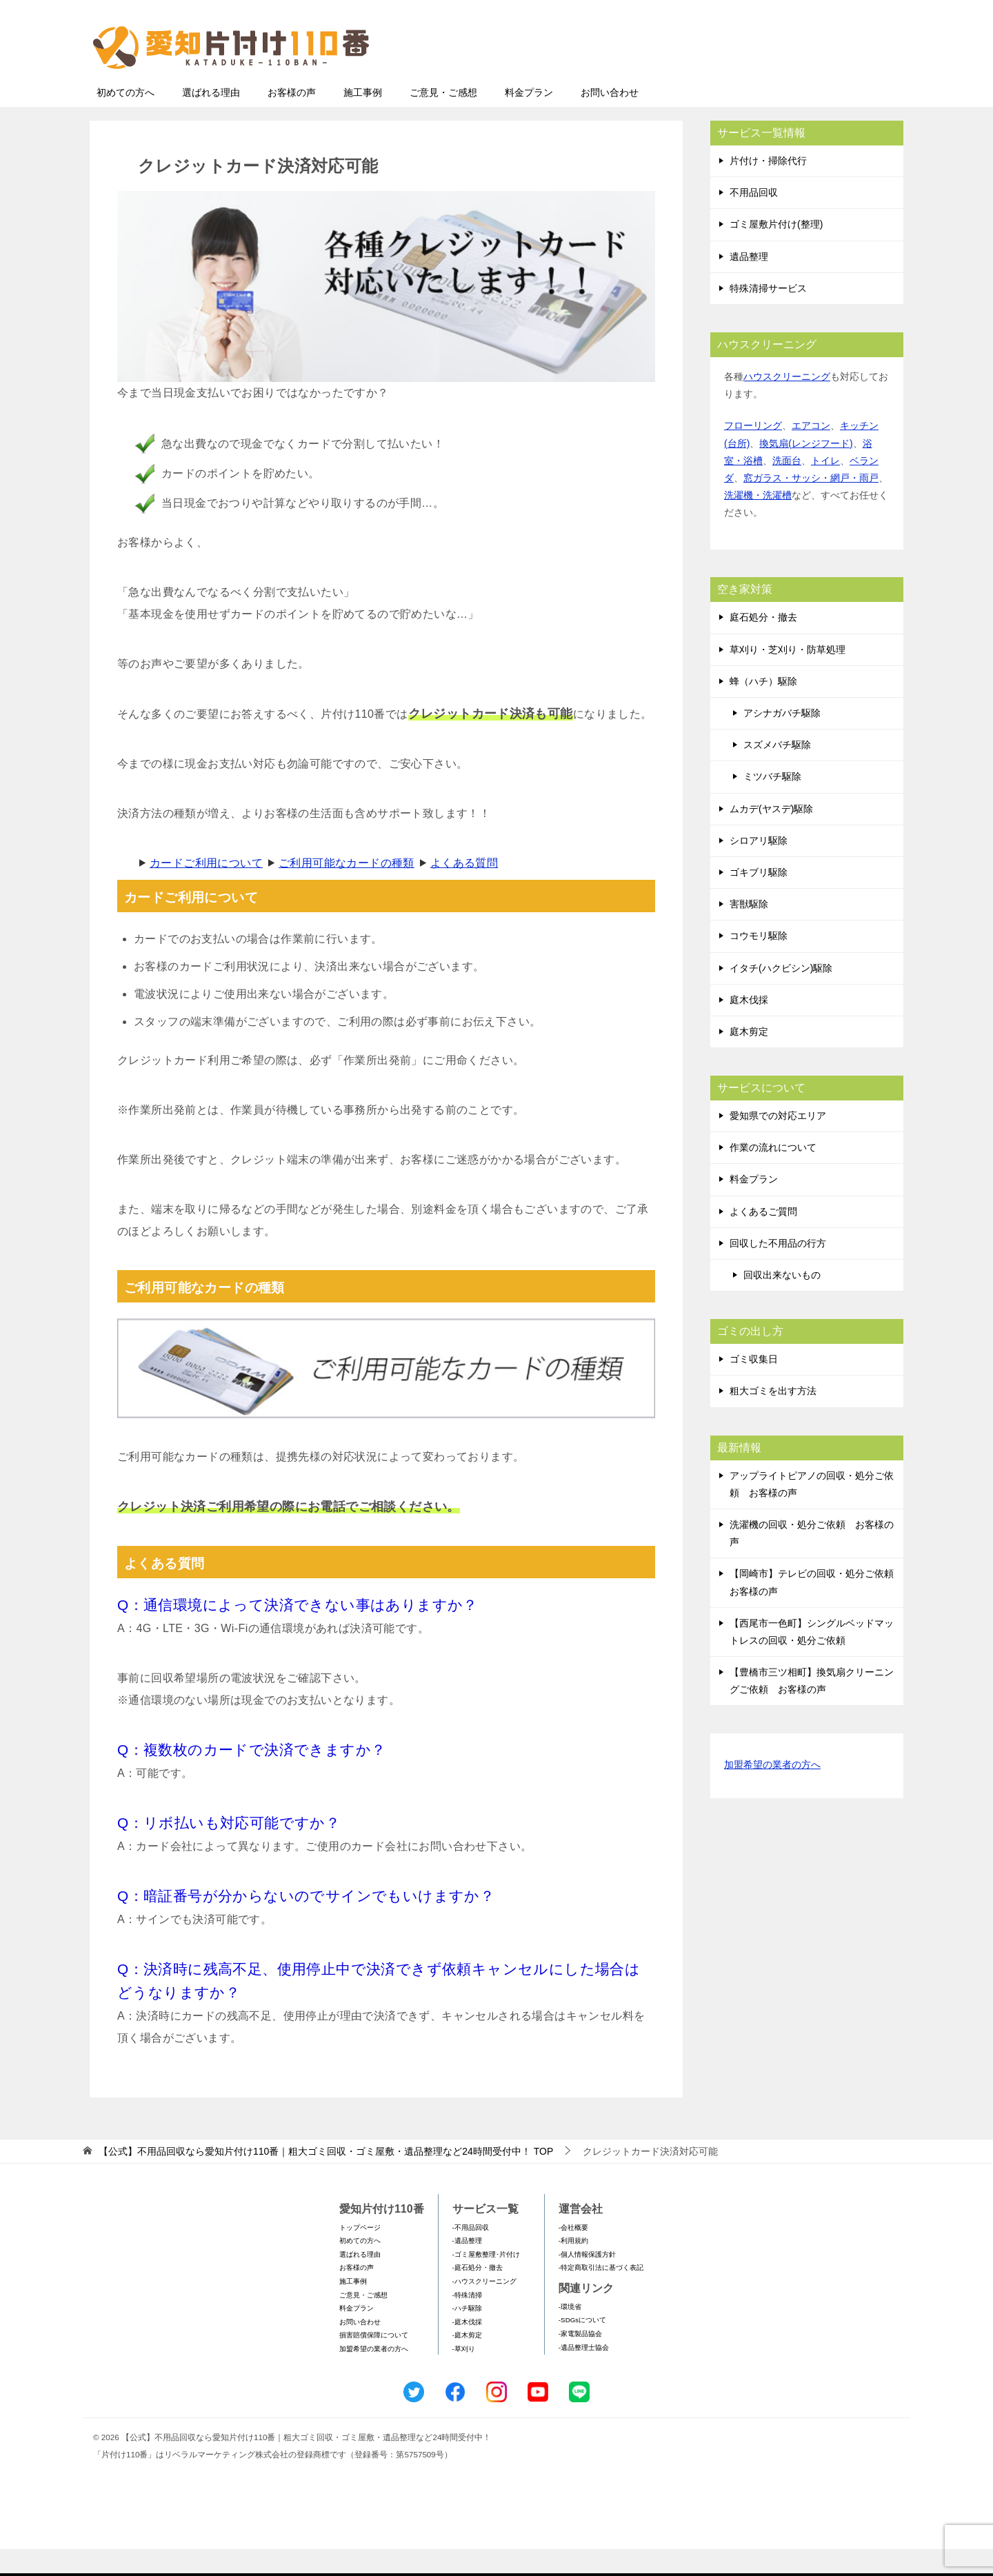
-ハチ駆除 (467, 2335)
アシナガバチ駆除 (782, 739)
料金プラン (529, 119)
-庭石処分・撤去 (477, 2294)
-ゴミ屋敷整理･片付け (486, 2281)
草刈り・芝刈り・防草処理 (787, 676)
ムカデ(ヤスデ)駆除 (771, 835)
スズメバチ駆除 (777, 771)
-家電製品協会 (580, 2360)
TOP (326, 2178)
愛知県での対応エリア (778, 1142)
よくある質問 (464, 890)
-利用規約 (573, 2267)
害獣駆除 (749, 930)
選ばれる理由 (211, 119)
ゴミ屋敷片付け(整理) (776, 250)
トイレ (825, 487)
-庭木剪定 (467, 2362)
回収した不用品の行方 (778, 1270)
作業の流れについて (773, 1174)
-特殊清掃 (467, 2322)
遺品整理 (749, 283)
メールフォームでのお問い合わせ (775, 80)
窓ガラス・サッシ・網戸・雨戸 (811, 504)
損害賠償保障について (373, 2362)
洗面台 (786, 487)
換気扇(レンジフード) (805, 470)
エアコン (811, 452)
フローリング (753, 452)
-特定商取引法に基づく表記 (601, 2294)
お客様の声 (292, 119)
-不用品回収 (470, 2254)
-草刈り (463, 2375)
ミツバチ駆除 (772, 803)
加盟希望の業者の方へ (772, 1792)
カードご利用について (206, 890)
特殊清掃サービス (768, 315)
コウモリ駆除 (759, 962)
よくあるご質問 (763, 1238)
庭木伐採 (749, 1026)
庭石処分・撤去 (763, 644)
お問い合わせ (610, 119)
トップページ (360, 2254)
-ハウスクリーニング (484, 2308)
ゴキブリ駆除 (759, 899)
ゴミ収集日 (754, 1385)
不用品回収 (754, 219)
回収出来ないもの (782, 1301)
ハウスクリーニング (786, 403)
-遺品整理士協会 (584, 2374)
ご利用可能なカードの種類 (346, 890)
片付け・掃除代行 (768, 187)
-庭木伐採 (467, 2349)
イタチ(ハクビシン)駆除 (781, 994)
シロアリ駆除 (759, 867)
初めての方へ (125, 119)
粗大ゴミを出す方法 (773, 1417)
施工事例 (362, 119)
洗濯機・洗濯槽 (758, 521)
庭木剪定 (749, 1058)
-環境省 (570, 2333)
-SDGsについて (582, 2347)
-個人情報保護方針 (587, 2281)
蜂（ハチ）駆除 (763, 708)
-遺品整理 (467, 2267)
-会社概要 (573, 2254)
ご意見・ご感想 (443, 119)
